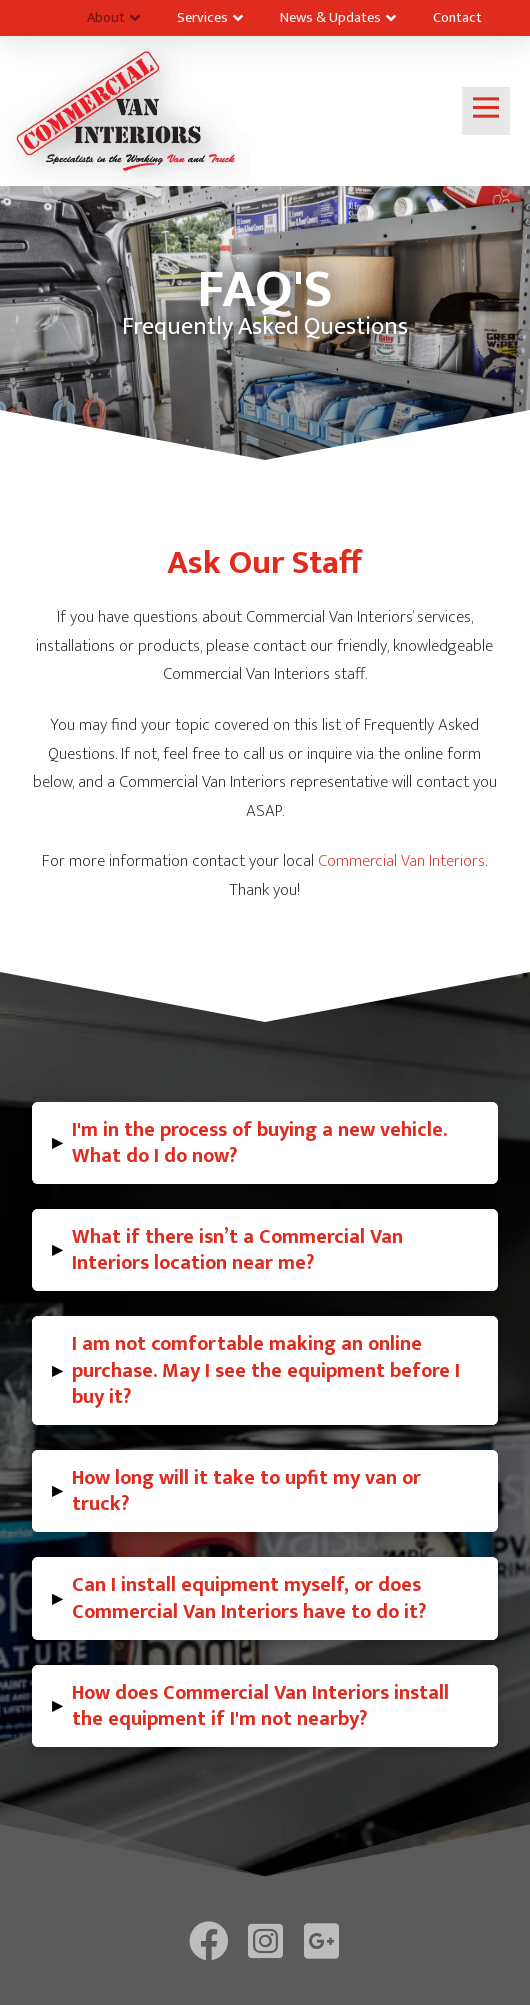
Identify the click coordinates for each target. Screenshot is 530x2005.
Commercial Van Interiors (401, 861)
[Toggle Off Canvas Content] (486, 111)
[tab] (265, 1143)
